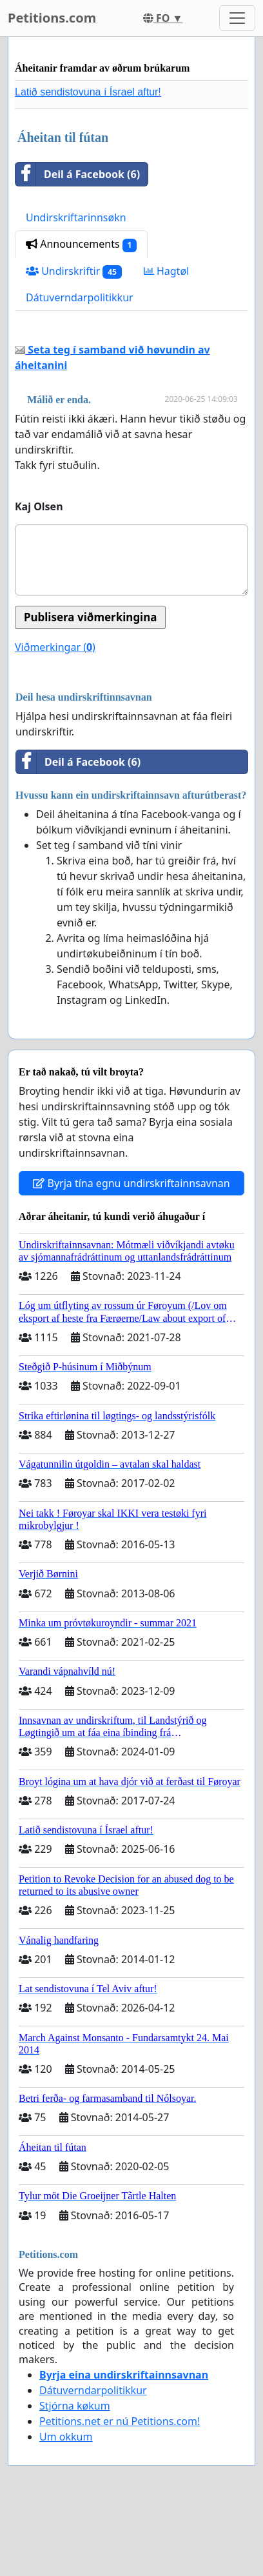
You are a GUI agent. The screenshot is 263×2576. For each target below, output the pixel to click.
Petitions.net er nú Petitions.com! (119, 2421)
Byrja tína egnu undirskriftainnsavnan (131, 1183)
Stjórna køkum (74, 2406)
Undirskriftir (74, 271)
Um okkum (65, 2437)
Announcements (81, 244)
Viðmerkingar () (55, 647)
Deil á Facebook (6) (77, 174)
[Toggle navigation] (237, 18)
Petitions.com (52, 17)
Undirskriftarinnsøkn (76, 217)
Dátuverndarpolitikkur (79, 297)
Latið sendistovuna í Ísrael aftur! (88, 91)
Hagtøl (166, 271)
